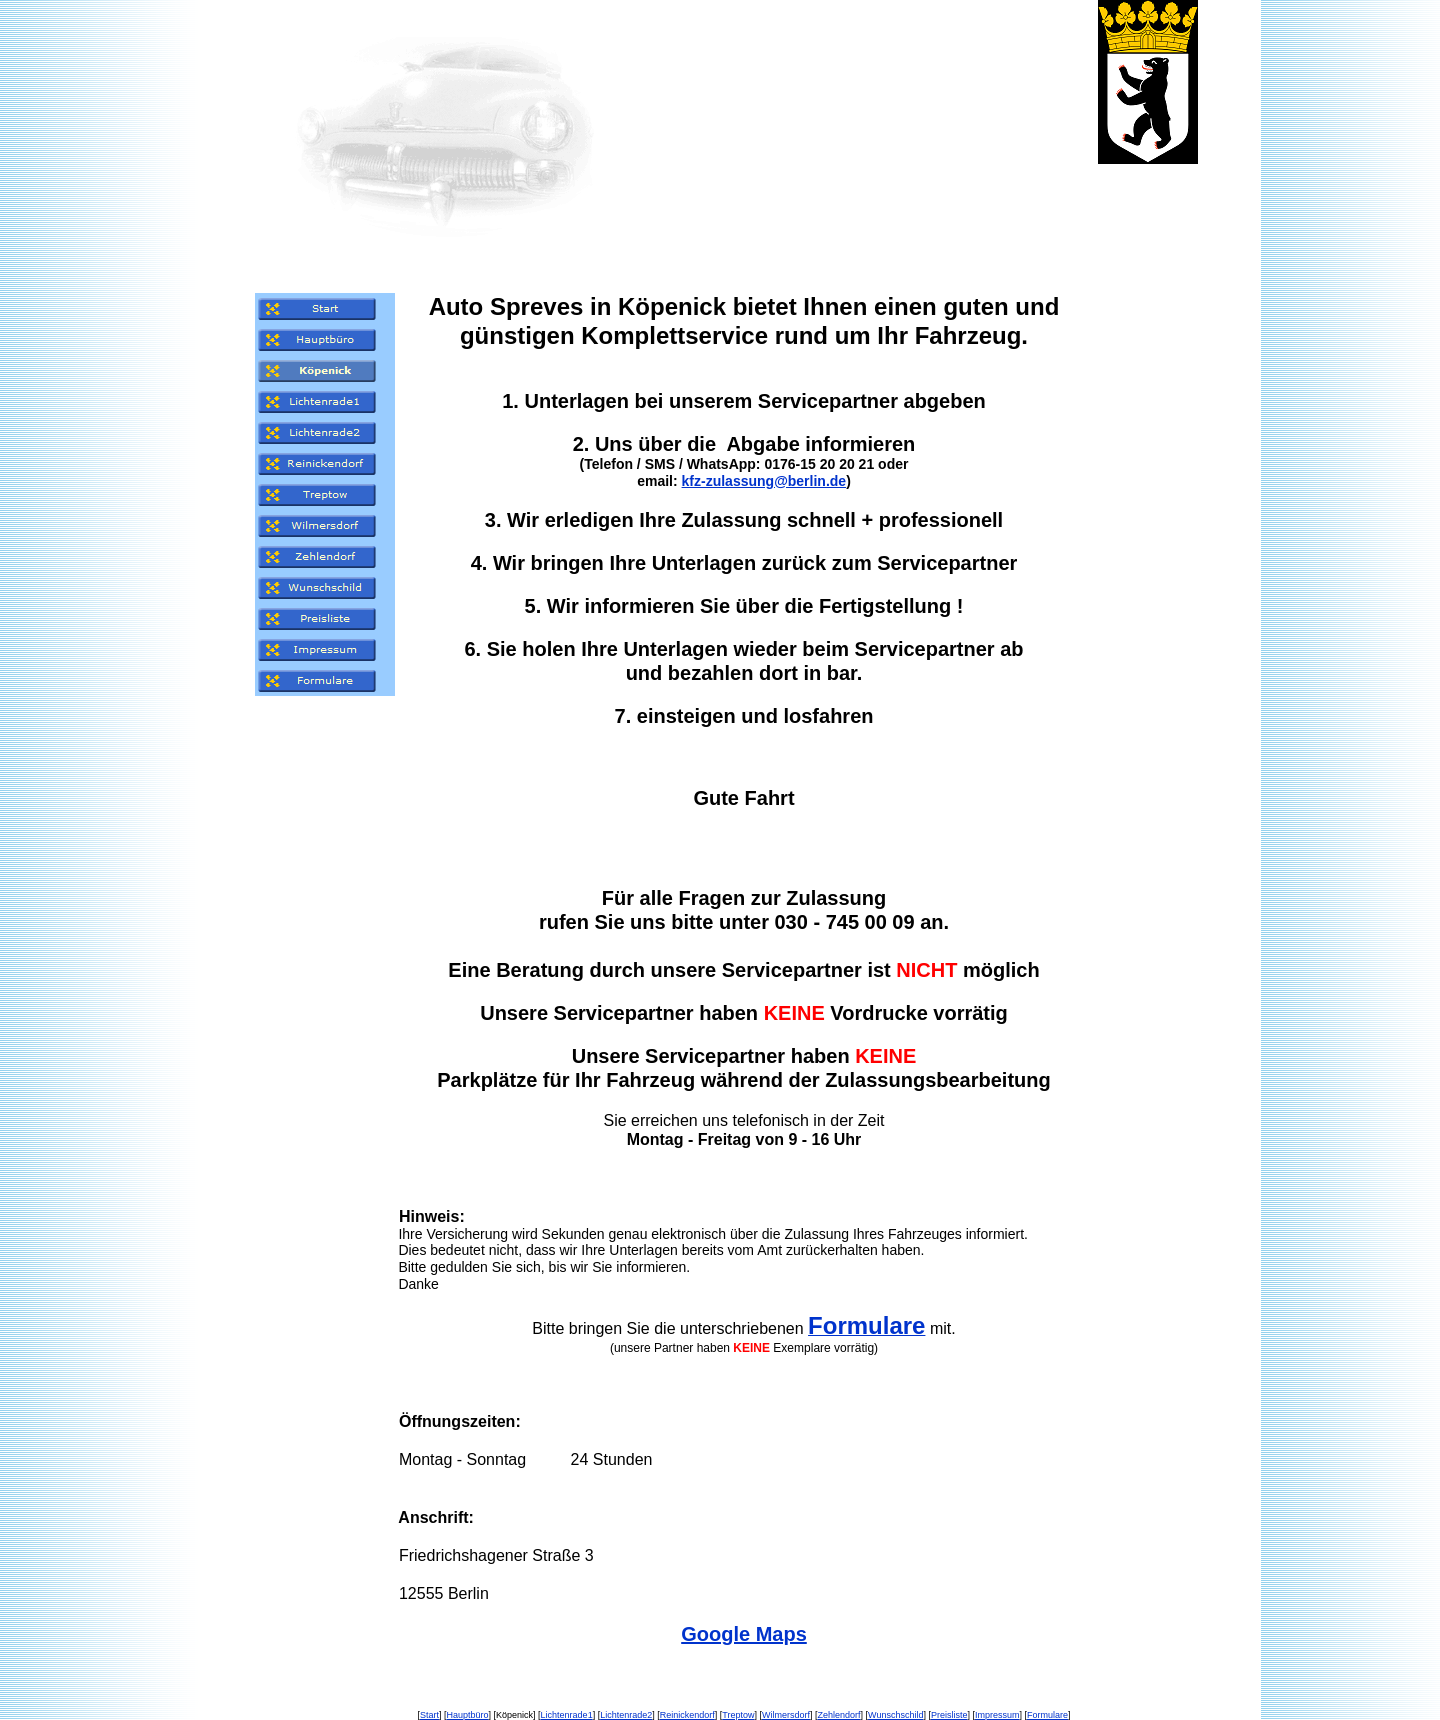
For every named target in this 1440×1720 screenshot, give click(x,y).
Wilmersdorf (786, 1715)
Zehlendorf (839, 1715)
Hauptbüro (468, 1715)
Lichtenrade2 (626, 1715)
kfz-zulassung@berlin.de (764, 481)
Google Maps (744, 1634)
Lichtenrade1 (567, 1715)
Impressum (997, 1715)
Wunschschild (895, 1715)
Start (429, 1715)
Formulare (1047, 1715)
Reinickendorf (687, 1715)
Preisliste (949, 1715)
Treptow (738, 1715)
